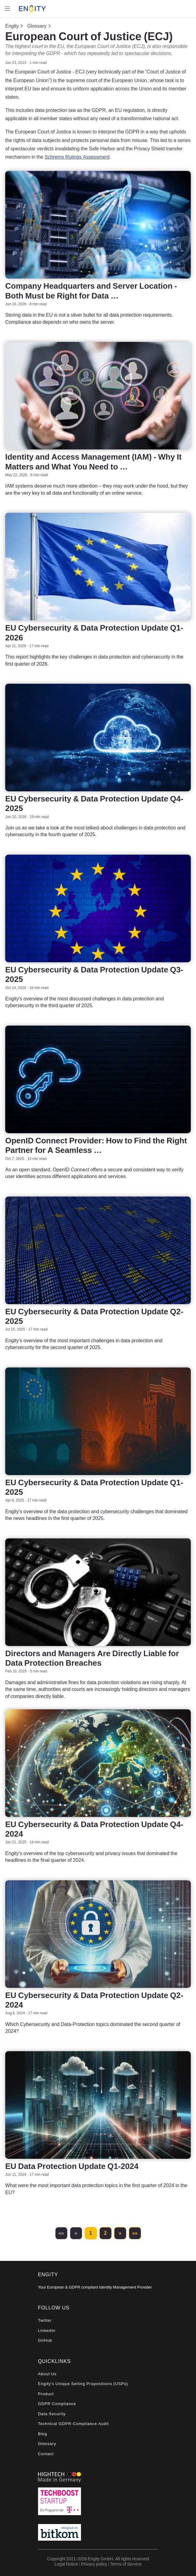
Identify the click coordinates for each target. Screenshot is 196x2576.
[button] (61, 2233)
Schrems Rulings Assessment (77, 156)
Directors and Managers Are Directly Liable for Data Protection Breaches (92, 1658)
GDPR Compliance (57, 2404)
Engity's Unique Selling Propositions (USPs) (83, 2384)
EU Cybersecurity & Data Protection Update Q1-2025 (94, 1487)
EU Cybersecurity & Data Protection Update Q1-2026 (94, 632)
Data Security (52, 2414)
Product (46, 2394)
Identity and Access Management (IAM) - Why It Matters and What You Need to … (93, 461)
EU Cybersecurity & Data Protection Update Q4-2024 (94, 1829)
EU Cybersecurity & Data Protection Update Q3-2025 (94, 974)
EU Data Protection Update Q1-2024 (71, 2166)
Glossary (37, 26)
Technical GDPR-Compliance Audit (73, 2424)
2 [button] (105, 2233)
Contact (46, 2454)
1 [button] (90, 2233)
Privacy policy (94, 2564)
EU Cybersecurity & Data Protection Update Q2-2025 (94, 1316)
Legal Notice (66, 2564)
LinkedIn (47, 2330)
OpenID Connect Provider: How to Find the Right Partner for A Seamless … (96, 1145)
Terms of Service (125, 2564)
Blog (42, 2434)
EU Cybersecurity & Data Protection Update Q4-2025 (94, 803)
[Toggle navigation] (7, 9)
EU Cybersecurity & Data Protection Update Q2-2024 (94, 2000)
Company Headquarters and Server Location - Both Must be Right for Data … (91, 290)
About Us (47, 2374)
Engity (12, 26)
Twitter (45, 2320)
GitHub (45, 2340)
